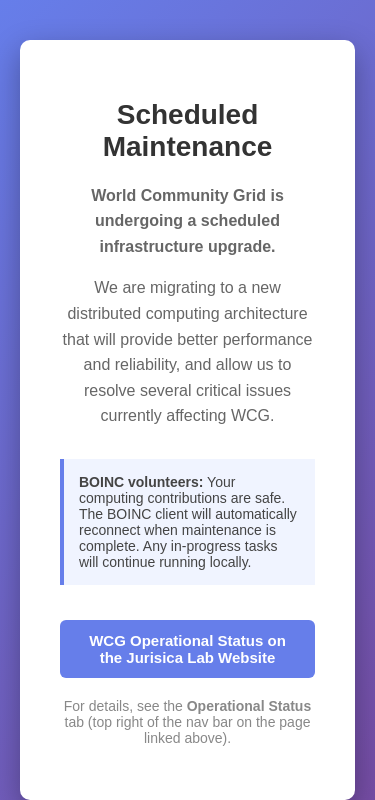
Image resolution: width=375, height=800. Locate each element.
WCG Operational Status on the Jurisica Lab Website (187, 649)
